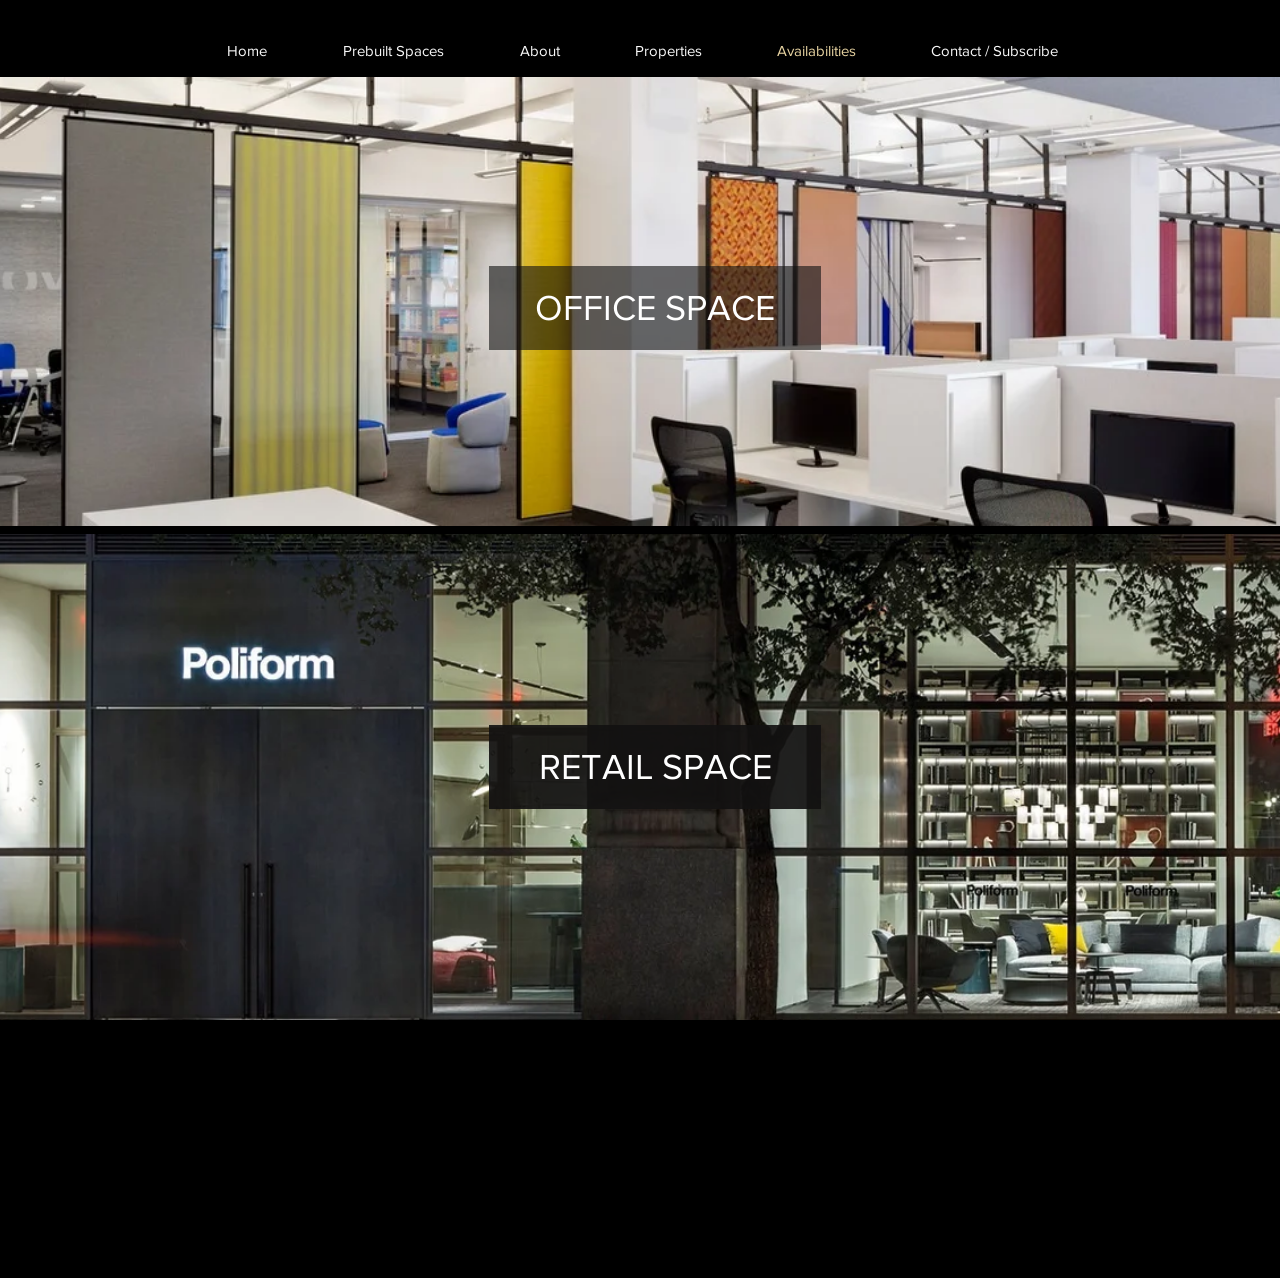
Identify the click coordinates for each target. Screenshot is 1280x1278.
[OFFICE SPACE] (655, 308)
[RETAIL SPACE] (655, 767)
